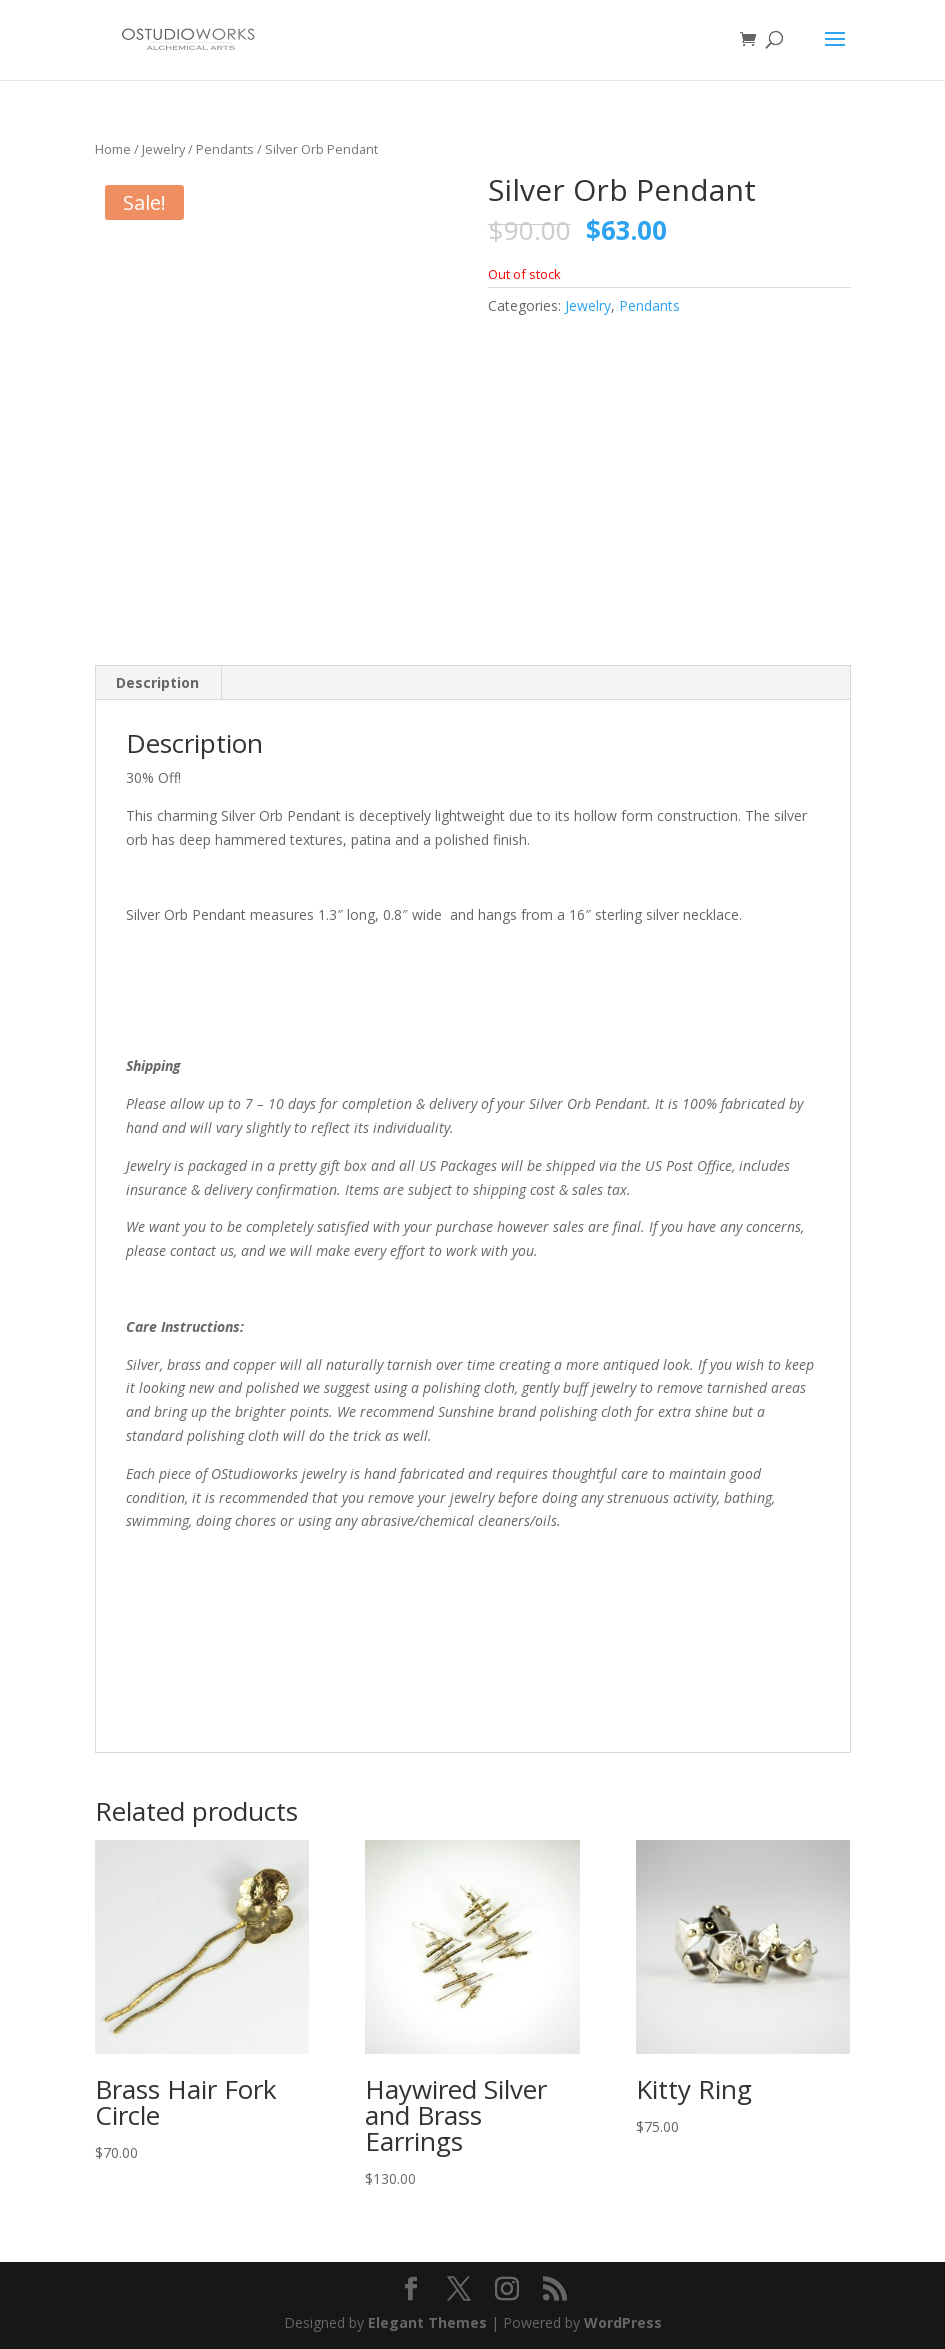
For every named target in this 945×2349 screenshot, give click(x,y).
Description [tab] (157, 682)
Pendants (225, 149)
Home (113, 149)
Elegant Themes (427, 2322)
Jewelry (163, 149)
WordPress (623, 2322)
